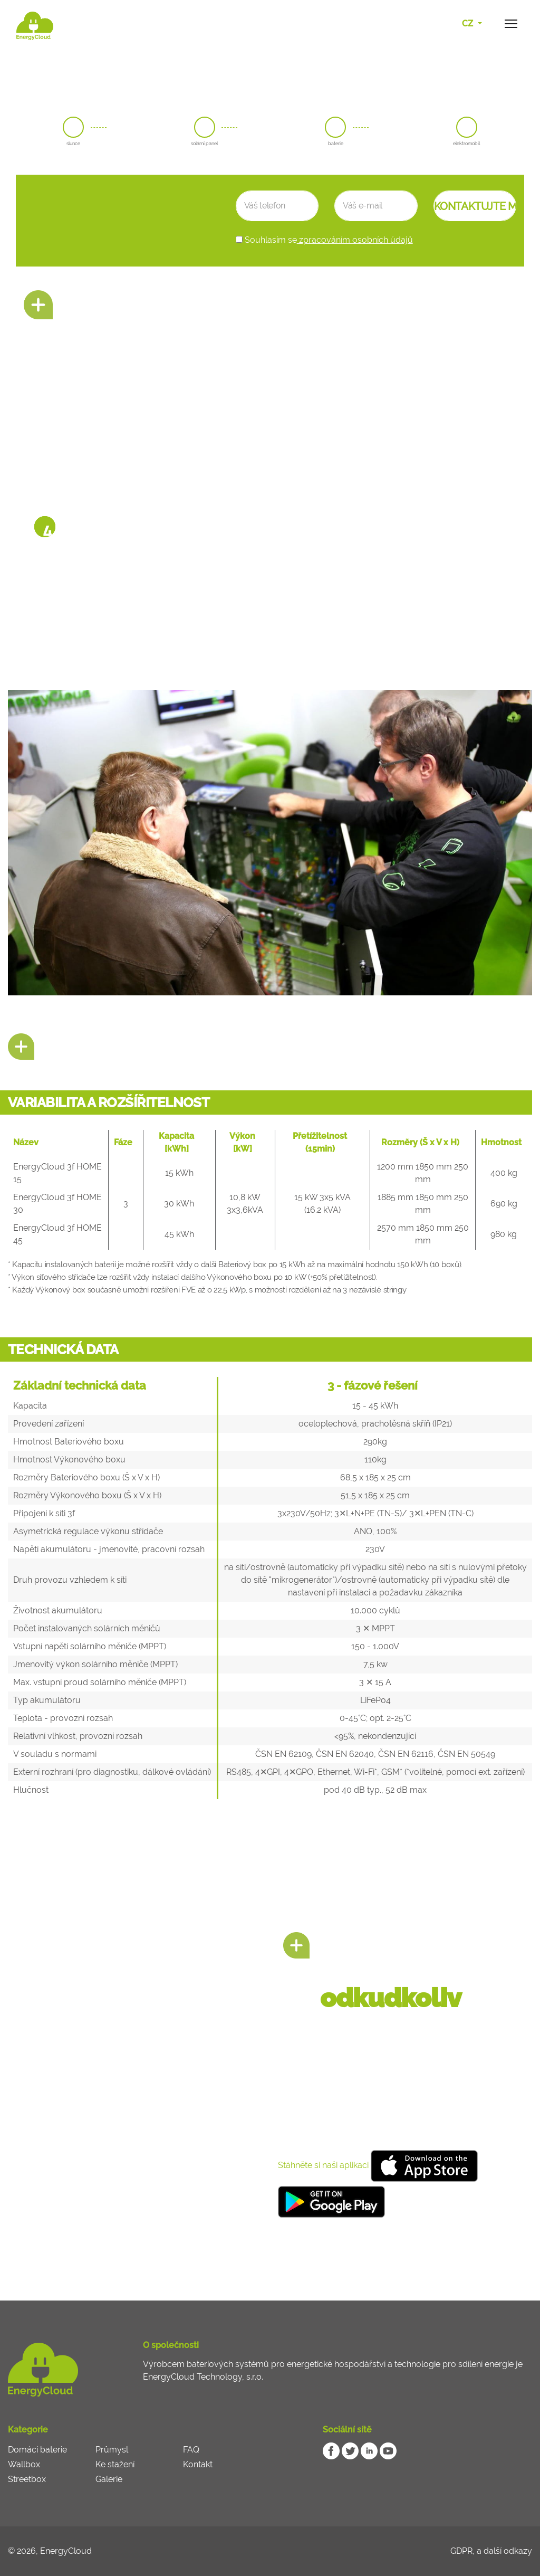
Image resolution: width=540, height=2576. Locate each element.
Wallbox (24, 2464)
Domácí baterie (37, 2450)
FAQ (191, 2450)
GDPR (461, 2551)
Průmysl (111, 2450)
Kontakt (198, 2464)
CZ (468, 23)
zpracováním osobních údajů (355, 240)
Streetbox (27, 2479)
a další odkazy (504, 2551)
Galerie (108, 2479)
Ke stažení (114, 2464)
